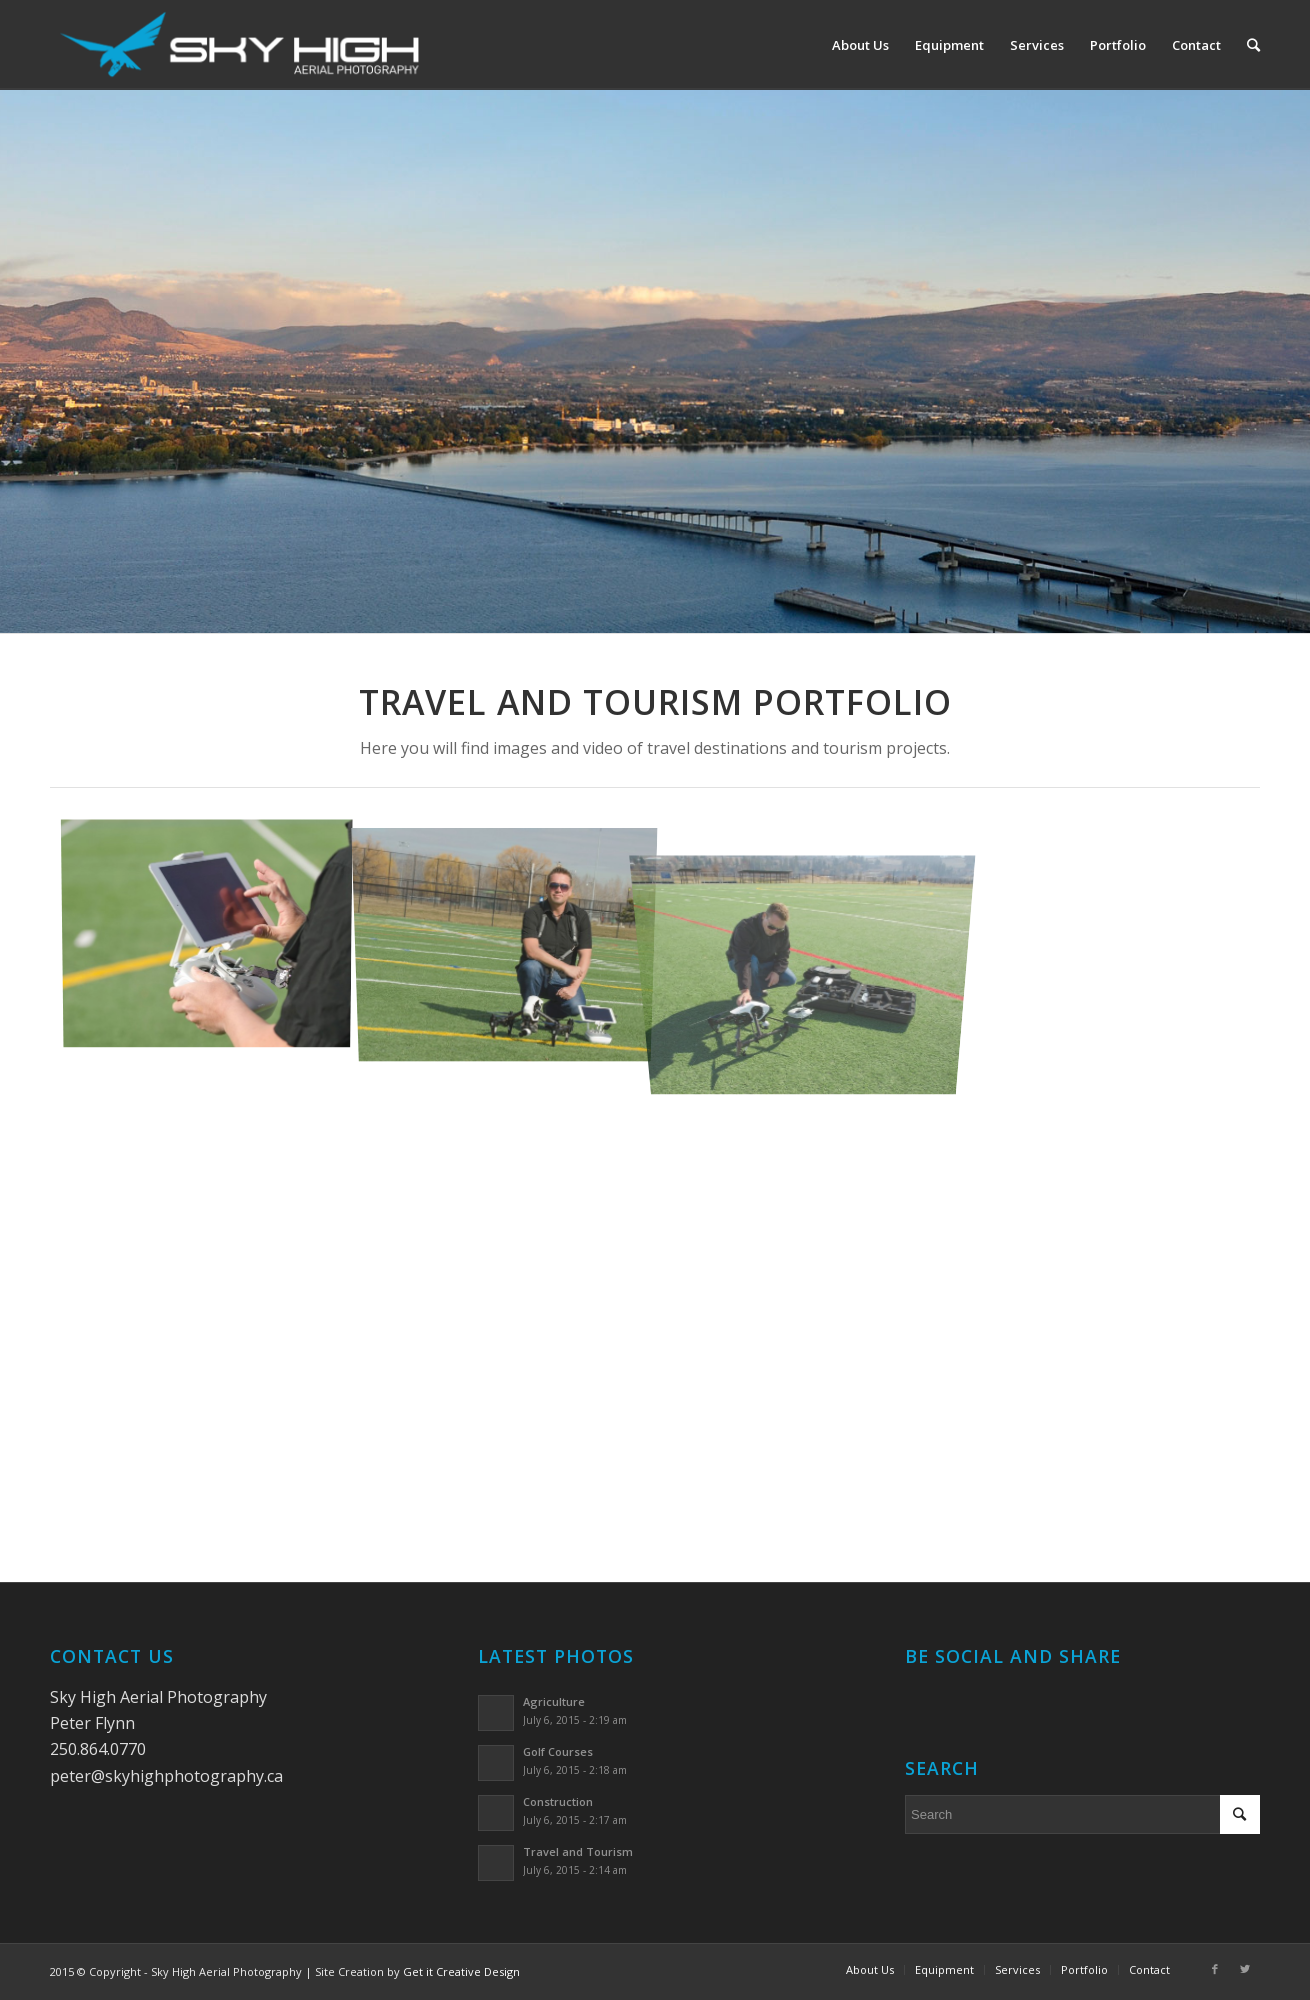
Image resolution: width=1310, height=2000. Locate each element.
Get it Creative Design (461, 1971)
